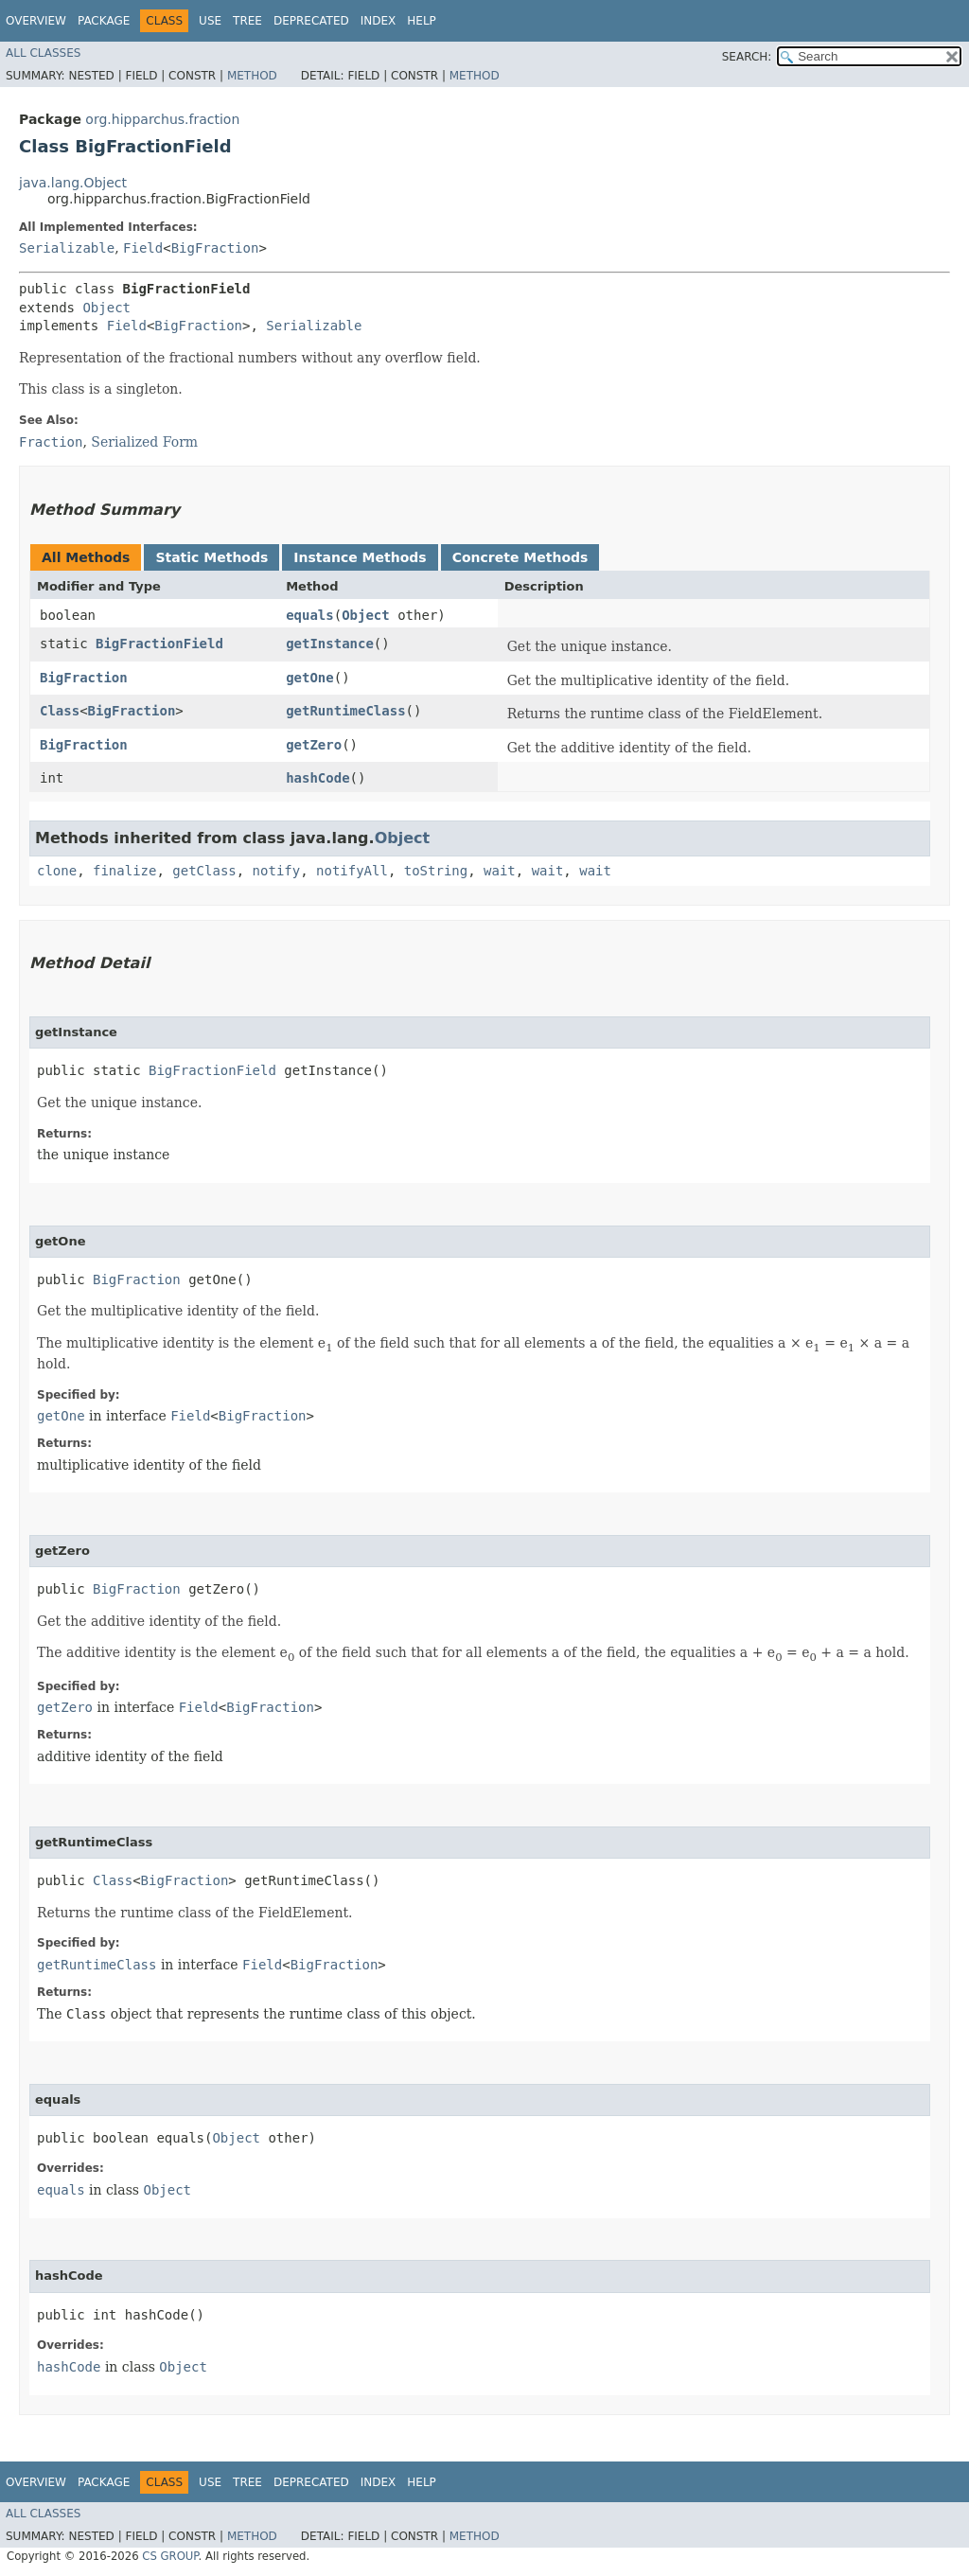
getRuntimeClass (345, 710)
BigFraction (215, 248)
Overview (36, 20)
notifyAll (352, 870)
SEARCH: (747, 56)
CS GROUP (170, 2556)
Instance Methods (359, 557)
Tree (247, 20)
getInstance (330, 643)
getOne (310, 677)
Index (378, 20)
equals (310, 615)
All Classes (43, 53)
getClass (204, 870)
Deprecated (311, 20)
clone (57, 870)
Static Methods (211, 557)
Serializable (67, 248)
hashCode (317, 777)
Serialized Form (144, 442)
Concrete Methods (520, 557)
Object (106, 307)
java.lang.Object (73, 182)
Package (104, 20)
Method (252, 75)
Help (421, 20)
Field (143, 248)
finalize (124, 870)
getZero (314, 744)
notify (277, 870)
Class (59, 710)
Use (210, 20)
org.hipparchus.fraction (162, 119)
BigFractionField (159, 643)
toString (435, 870)
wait (500, 870)
